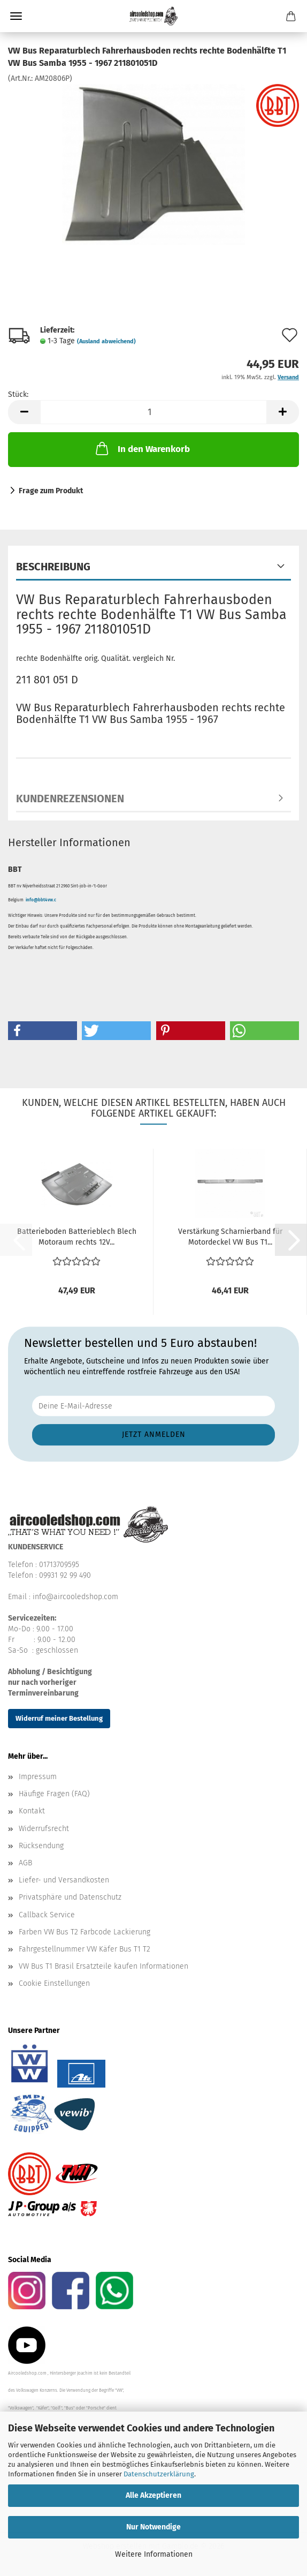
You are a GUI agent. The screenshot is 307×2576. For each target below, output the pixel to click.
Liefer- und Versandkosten (64, 1880)
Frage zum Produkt (51, 490)
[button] (24, 412)
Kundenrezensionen (70, 798)
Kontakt (32, 1811)
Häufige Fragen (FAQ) (54, 1793)
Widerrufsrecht (44, 1828)
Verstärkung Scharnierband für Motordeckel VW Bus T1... (230, 1237)
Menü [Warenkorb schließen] (16, 16)
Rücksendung (41, 1845)
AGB (25, 1862)
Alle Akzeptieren (153, 2495)
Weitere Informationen (154, 2554)
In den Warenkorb (142, 448)
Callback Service (47, 1914)
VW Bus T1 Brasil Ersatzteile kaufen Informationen (103, 1966)
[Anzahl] (153, 412)
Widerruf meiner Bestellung (59, 1718)
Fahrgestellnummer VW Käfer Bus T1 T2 (84, 1949)
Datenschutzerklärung (159, 2474)
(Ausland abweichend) (106, 341)
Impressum (38, 1776)
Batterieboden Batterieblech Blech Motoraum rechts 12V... (76, 1237)
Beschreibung (53, 566)
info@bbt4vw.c (41, 900)
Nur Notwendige (153, 2527)
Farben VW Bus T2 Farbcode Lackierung (84, 1932)
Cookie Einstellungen (54, 1983)
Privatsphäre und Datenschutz (70, 1897)
